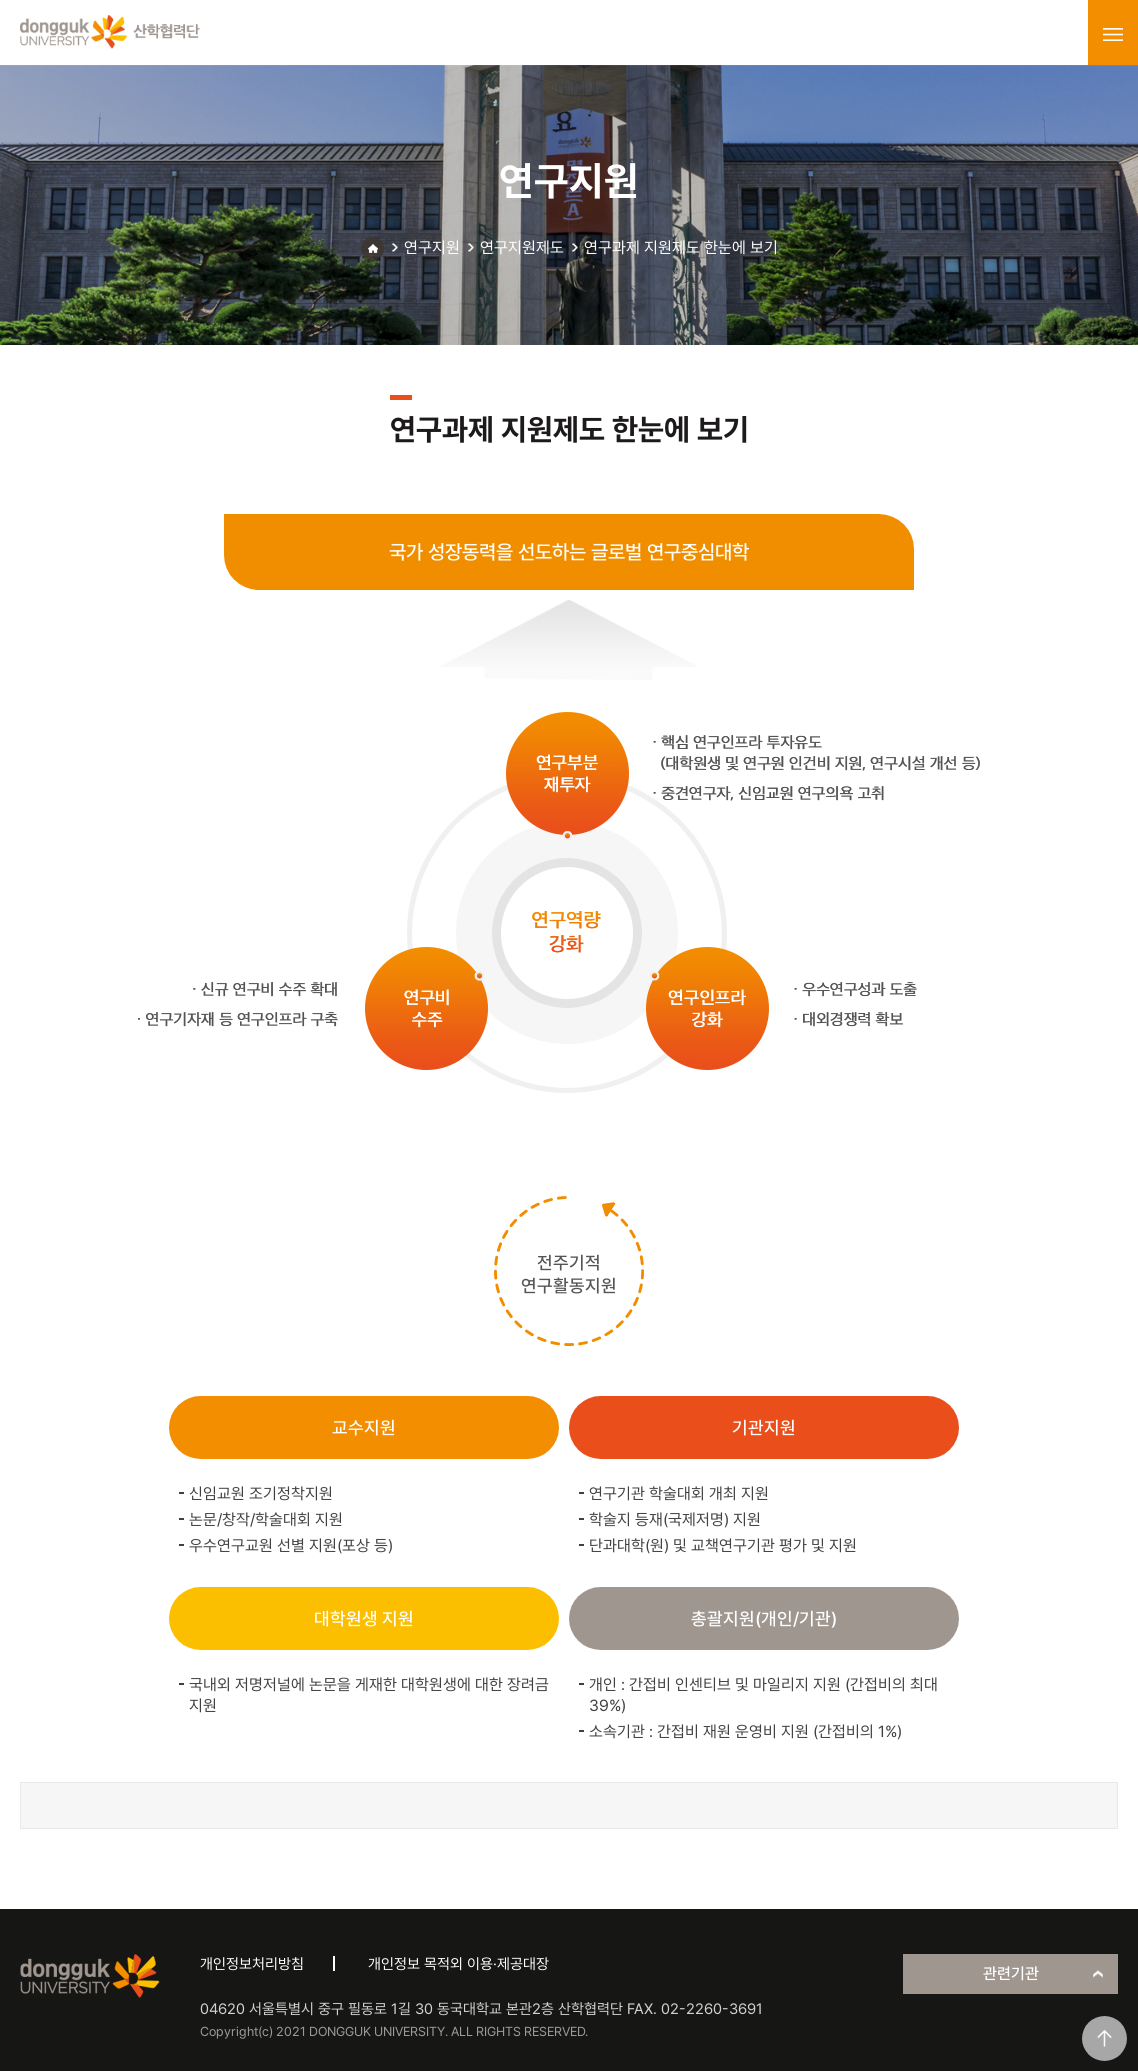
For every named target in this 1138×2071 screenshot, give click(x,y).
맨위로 (1104, 2038)
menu (1113, 34)
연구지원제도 (522, 247)
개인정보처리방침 (252, 1964)
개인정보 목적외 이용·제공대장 (458, 1964)
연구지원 (432, 247)
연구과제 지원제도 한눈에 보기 (681, 247)
